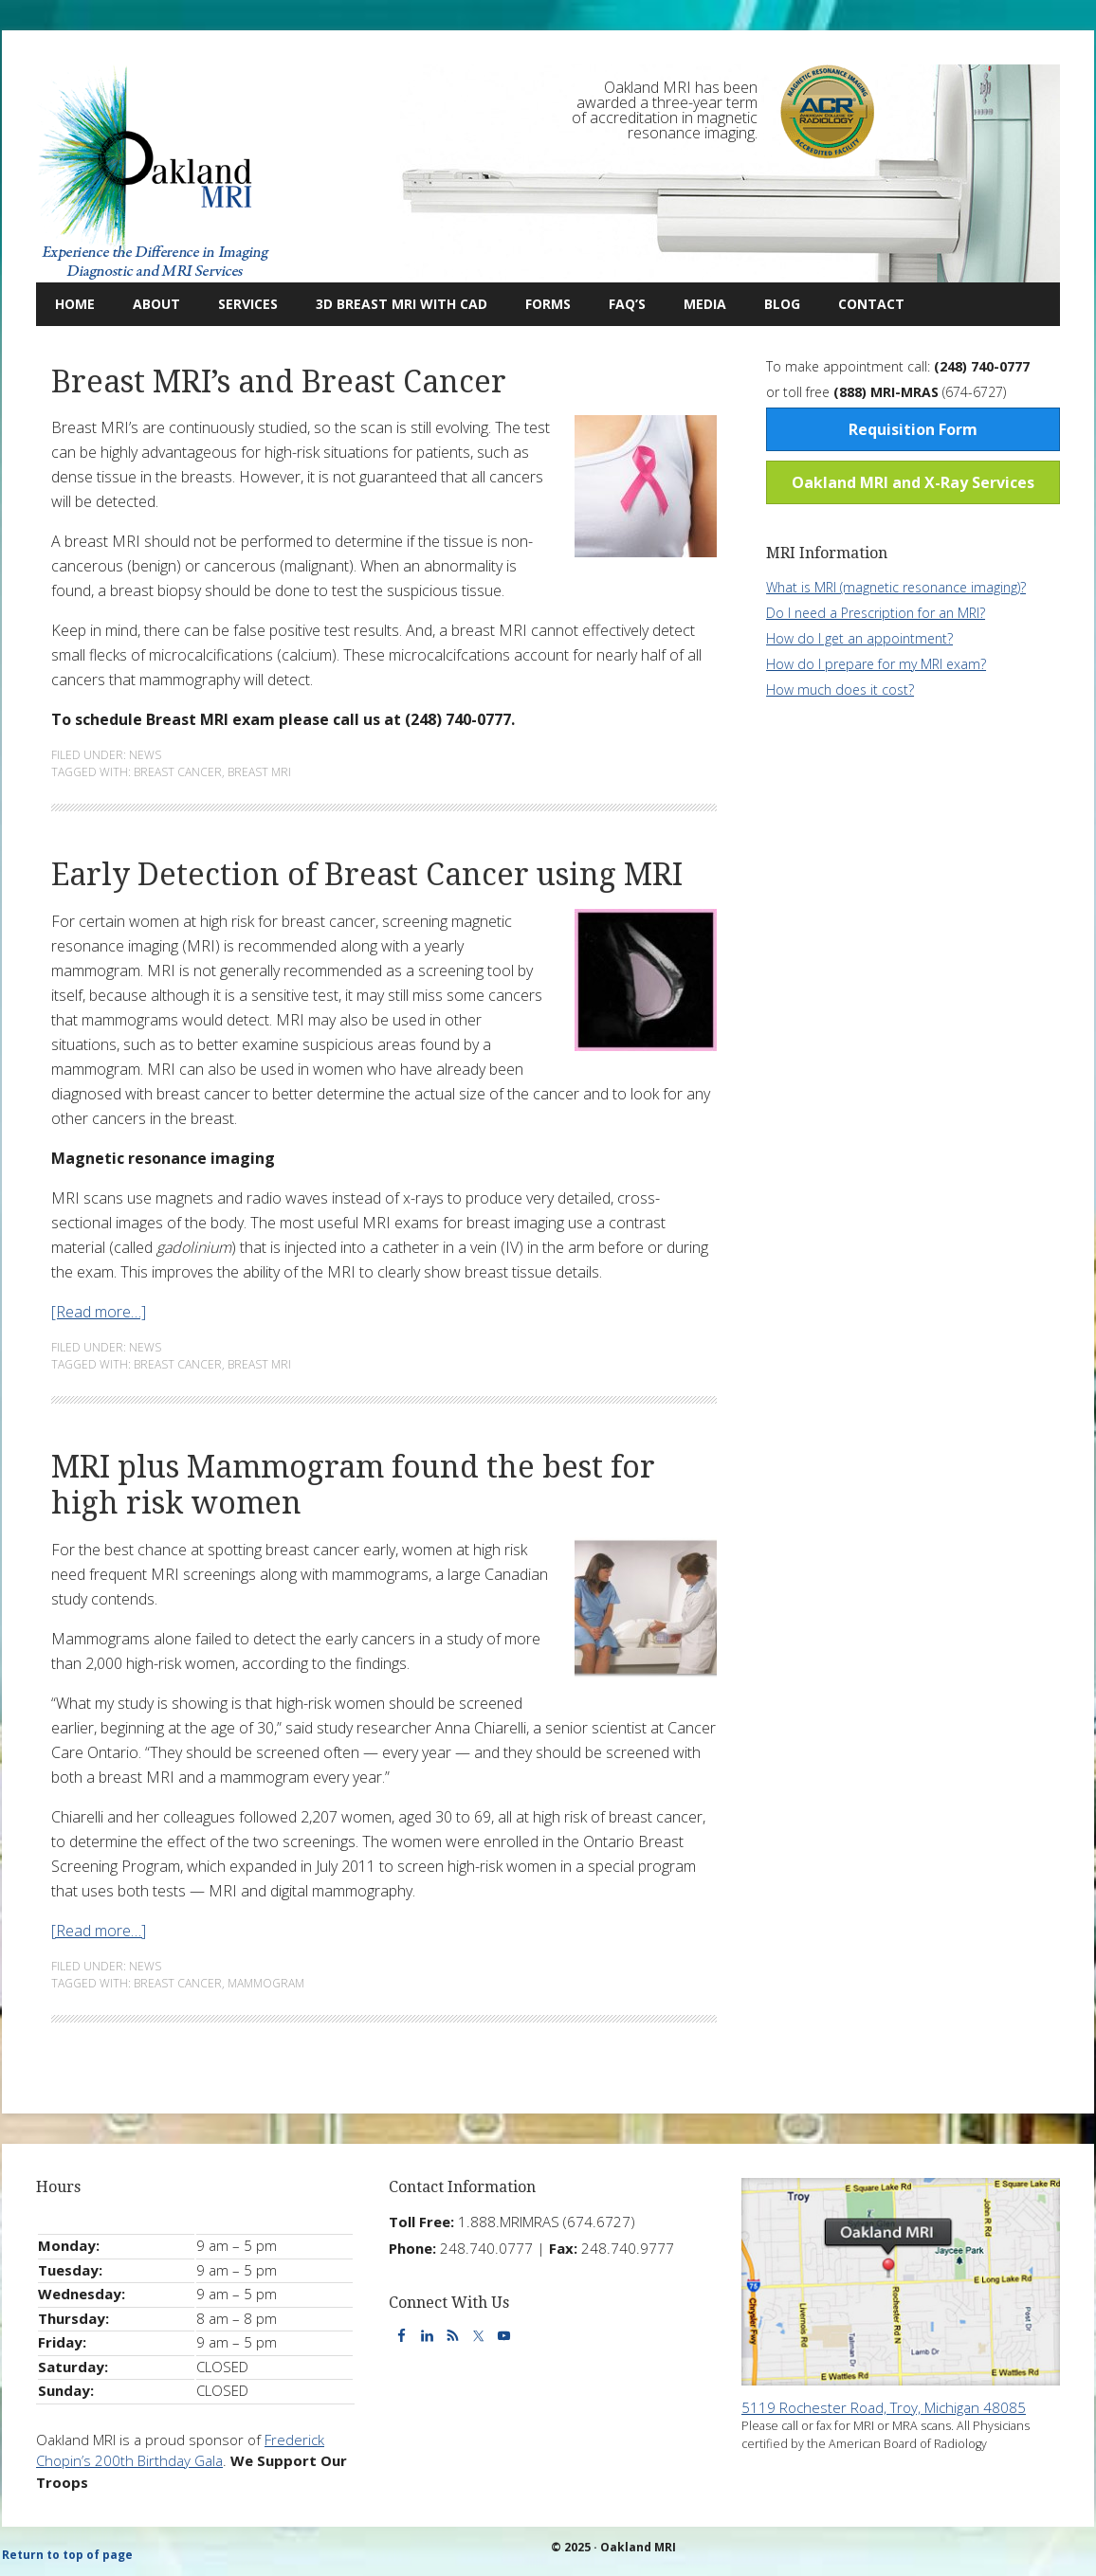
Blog (772, 304)
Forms (548, 304)
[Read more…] (98, 1311)
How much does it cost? (840, 689)
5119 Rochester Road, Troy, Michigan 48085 (883, 2407)
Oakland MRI (154, 173)
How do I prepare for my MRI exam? (876, 664)
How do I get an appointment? (859, 638)
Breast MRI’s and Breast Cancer (278, 382)
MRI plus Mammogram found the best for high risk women (353, 1485)
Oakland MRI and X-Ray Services (913, 482)
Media (705, 304)
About (147, 304)
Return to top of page (67, 2555)
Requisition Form (913, 429)
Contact (861, 304)
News (145, 755)
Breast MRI (259, 772)
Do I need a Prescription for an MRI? (875, 613)
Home (75, 304)
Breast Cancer (178, 772)
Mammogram (266, 1983)
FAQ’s (627, 304)
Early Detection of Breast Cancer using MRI (367, 875)
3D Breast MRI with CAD (401, 304)
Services (238, 304)
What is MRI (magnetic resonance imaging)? (896, 587)
